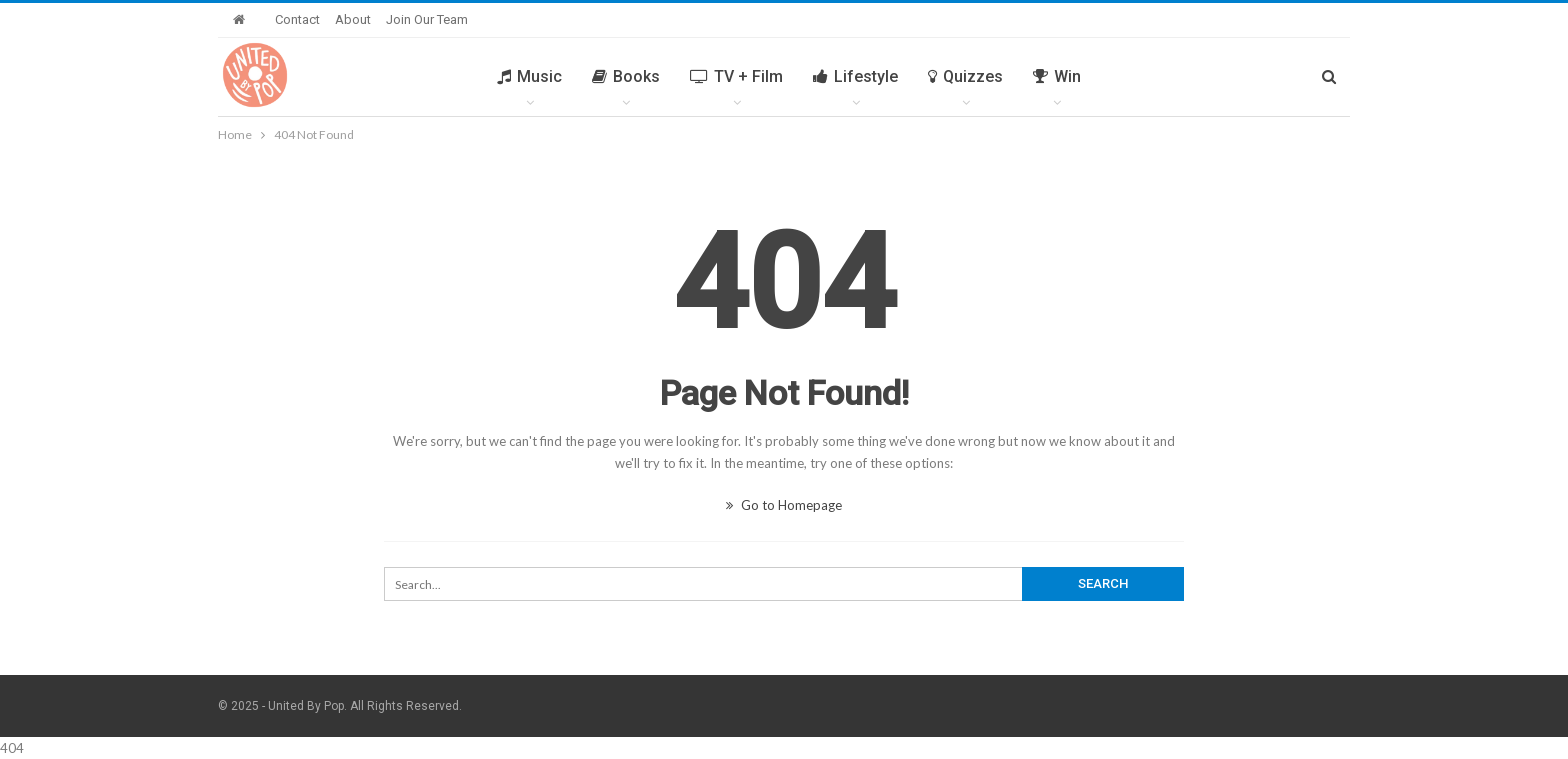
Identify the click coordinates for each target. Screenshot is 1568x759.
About (353, 19)
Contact (297, 19)
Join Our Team (427, 19)
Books (626, 76)
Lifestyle (855, 76)
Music (529, 76)
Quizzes (965, 76)
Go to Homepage (784, 505)
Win (1057, 76)
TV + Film (736, 76)
